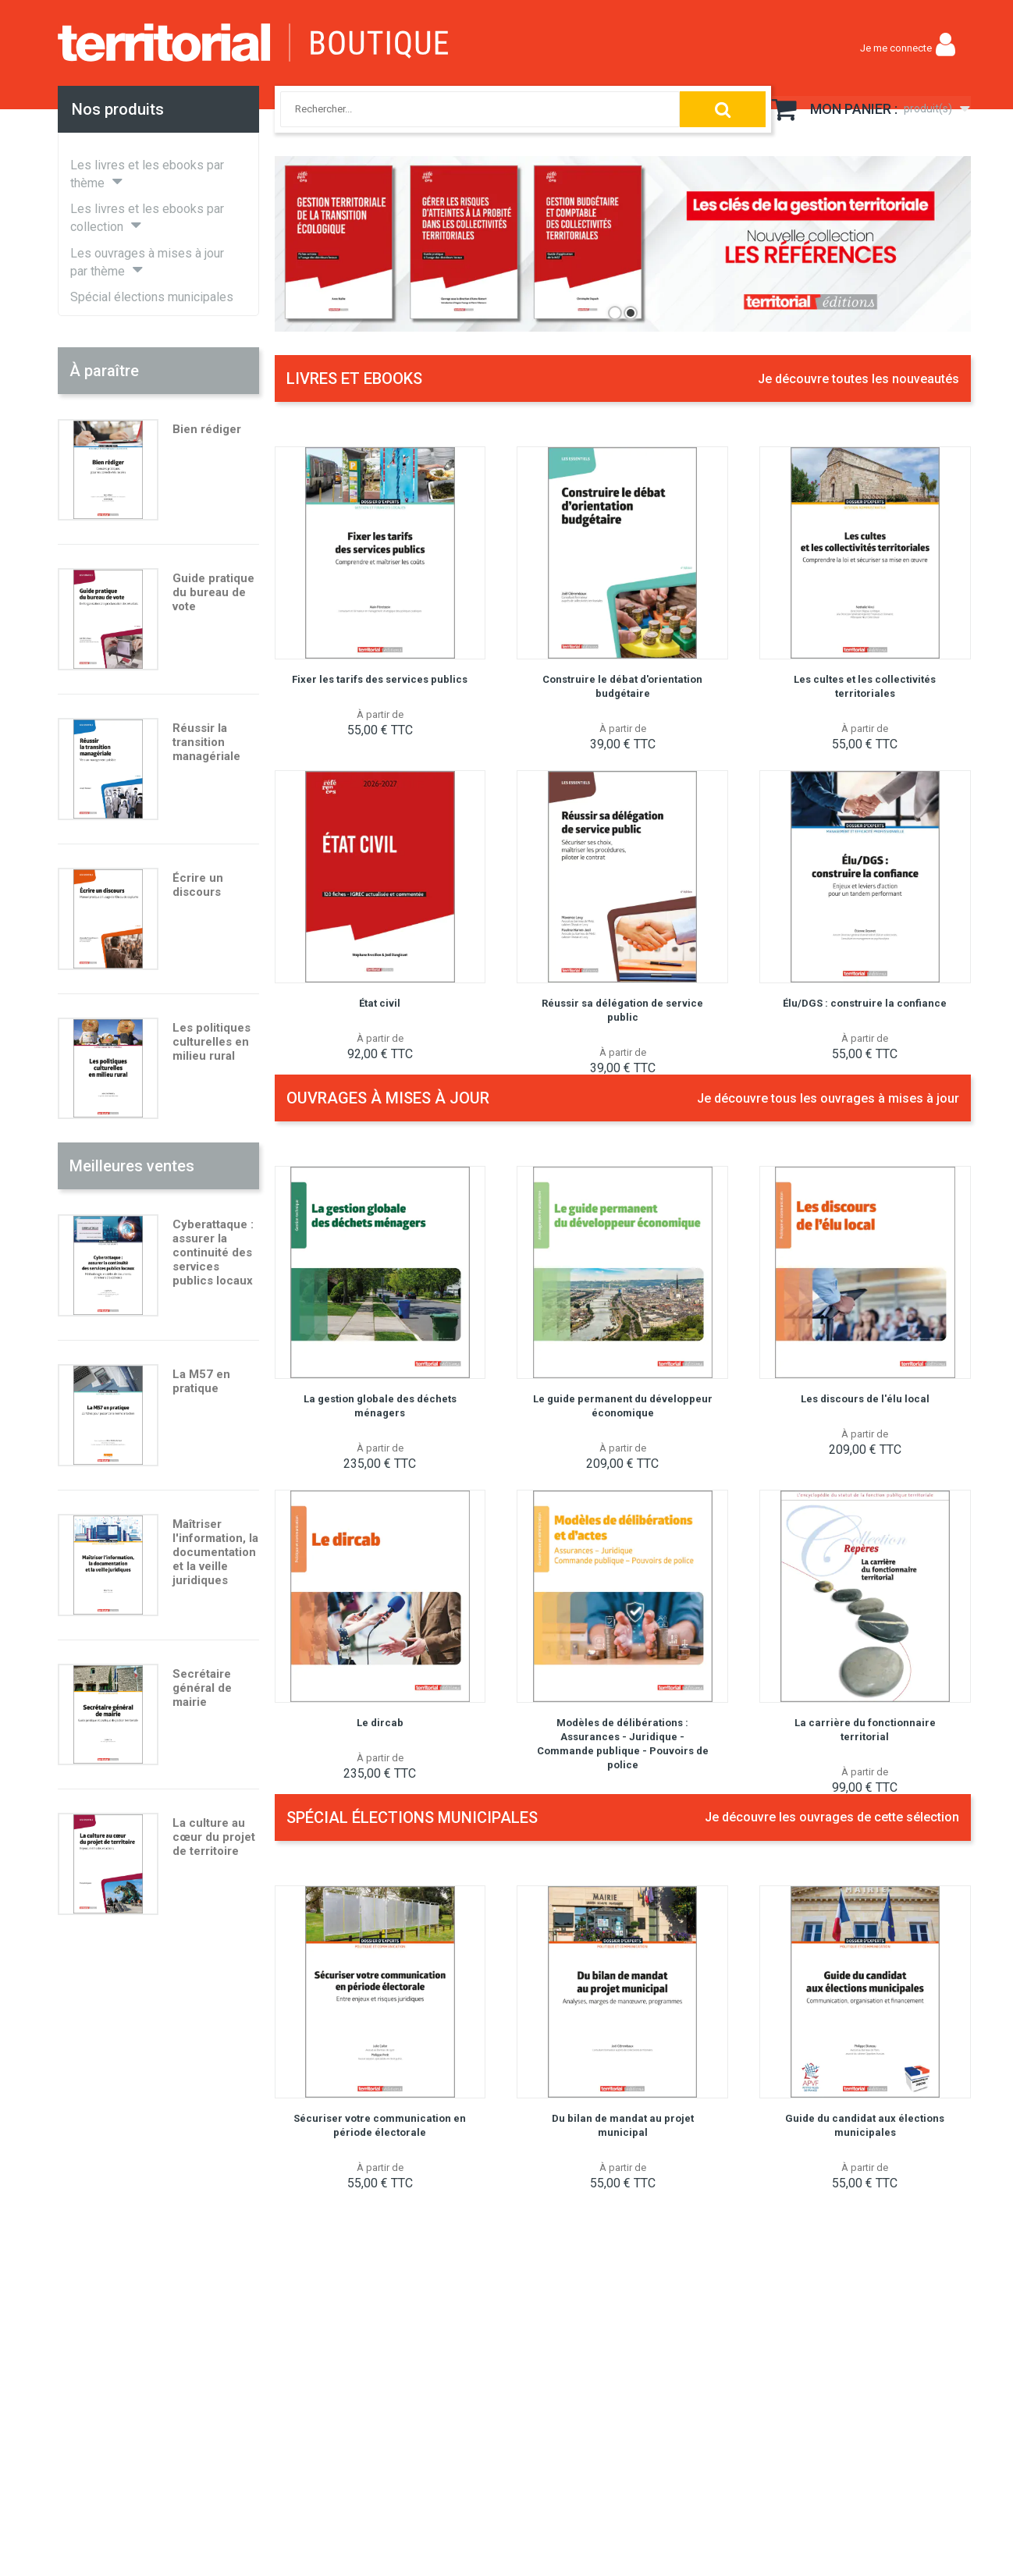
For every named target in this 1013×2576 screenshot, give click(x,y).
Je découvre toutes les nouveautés (858, 378)
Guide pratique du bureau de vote (213, 592)
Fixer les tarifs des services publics (379, 679)
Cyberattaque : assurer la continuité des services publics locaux (213, 1252)
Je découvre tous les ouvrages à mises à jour (828, 1098)
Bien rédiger (206, 429)
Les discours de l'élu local (865, 1399)
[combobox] (462, 109)
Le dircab (380, 1723)
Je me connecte (896, 48)
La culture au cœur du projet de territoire (213, 1837)
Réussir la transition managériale (206, 742)
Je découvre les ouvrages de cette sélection (832, 1817)
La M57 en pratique (201, 1381)
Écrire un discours (197, 885)
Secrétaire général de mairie (202, 1688)
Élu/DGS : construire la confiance (865, 1003)
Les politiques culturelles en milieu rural (211, 1042)
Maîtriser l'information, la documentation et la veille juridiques (215, 1552)
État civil (379, 1003)
